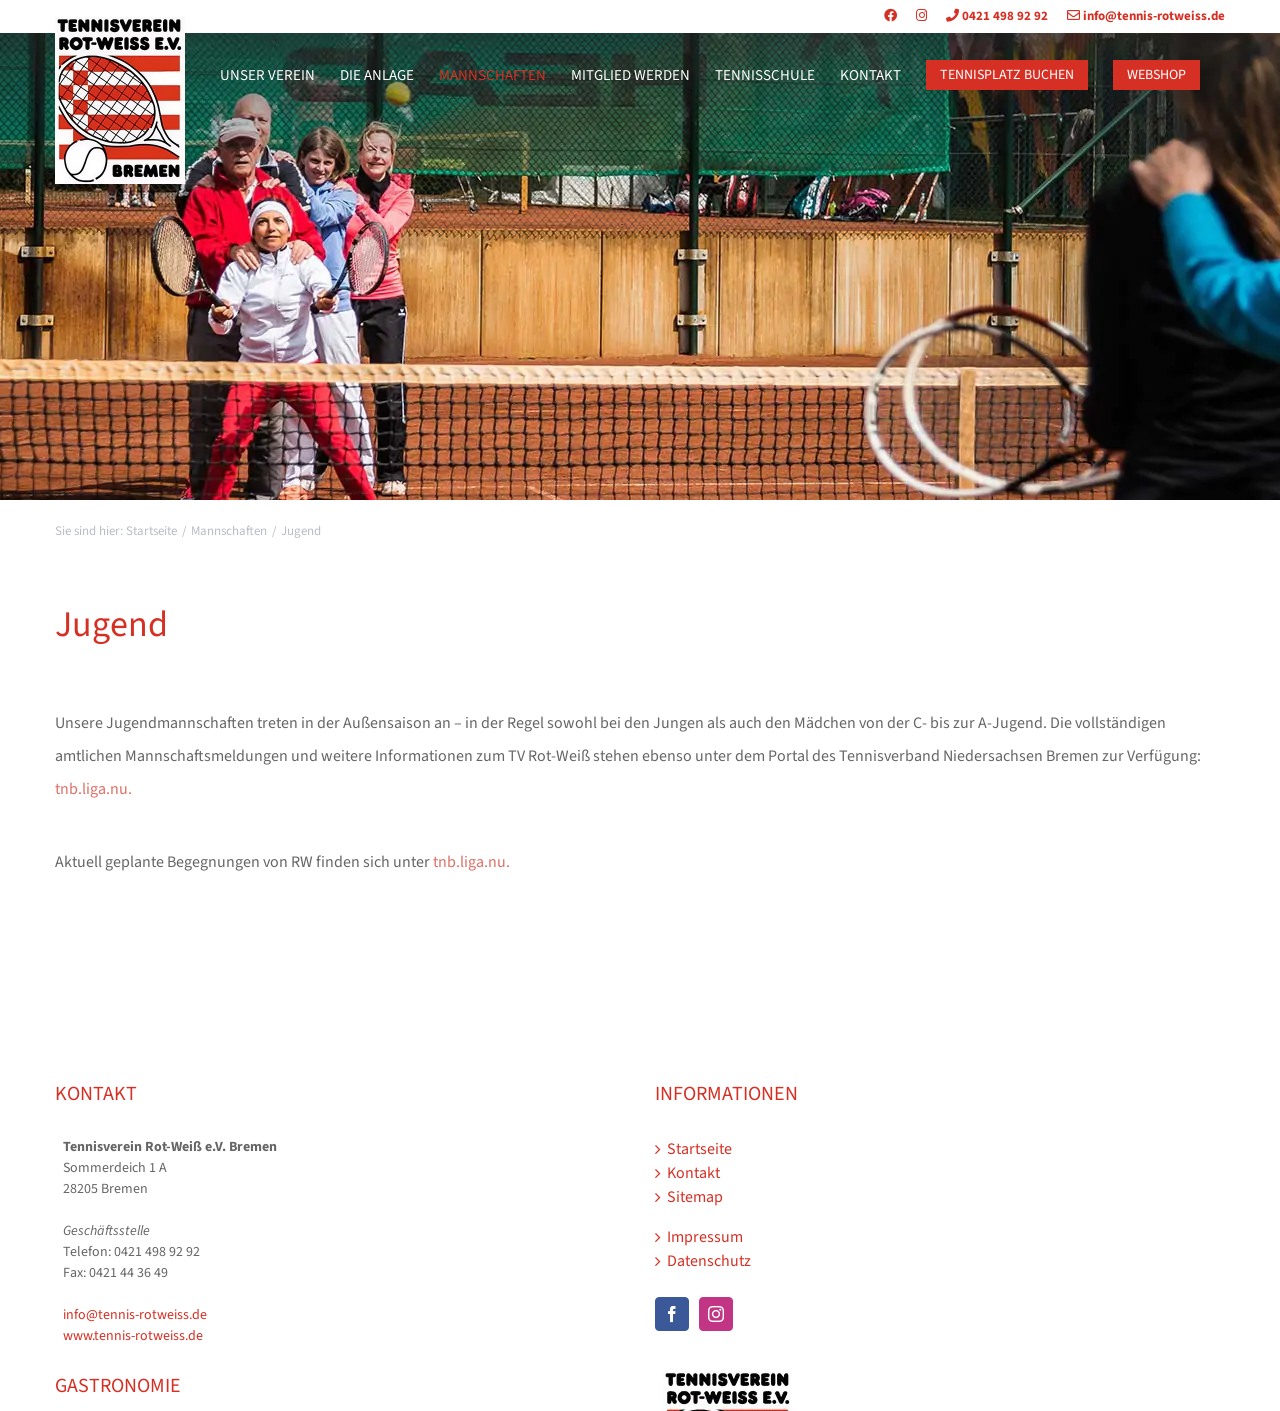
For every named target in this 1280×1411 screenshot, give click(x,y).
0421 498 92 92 (989, 16)
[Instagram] (716, 1314)
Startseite (699, 1149)
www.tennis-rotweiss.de (133, 1336)
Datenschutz (709, 1261)
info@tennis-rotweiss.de (1138, 16)
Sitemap (695, 1197)
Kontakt (693, 1173)
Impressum (705, 1237)
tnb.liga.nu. (93, 789)
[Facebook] (672, 1314)
